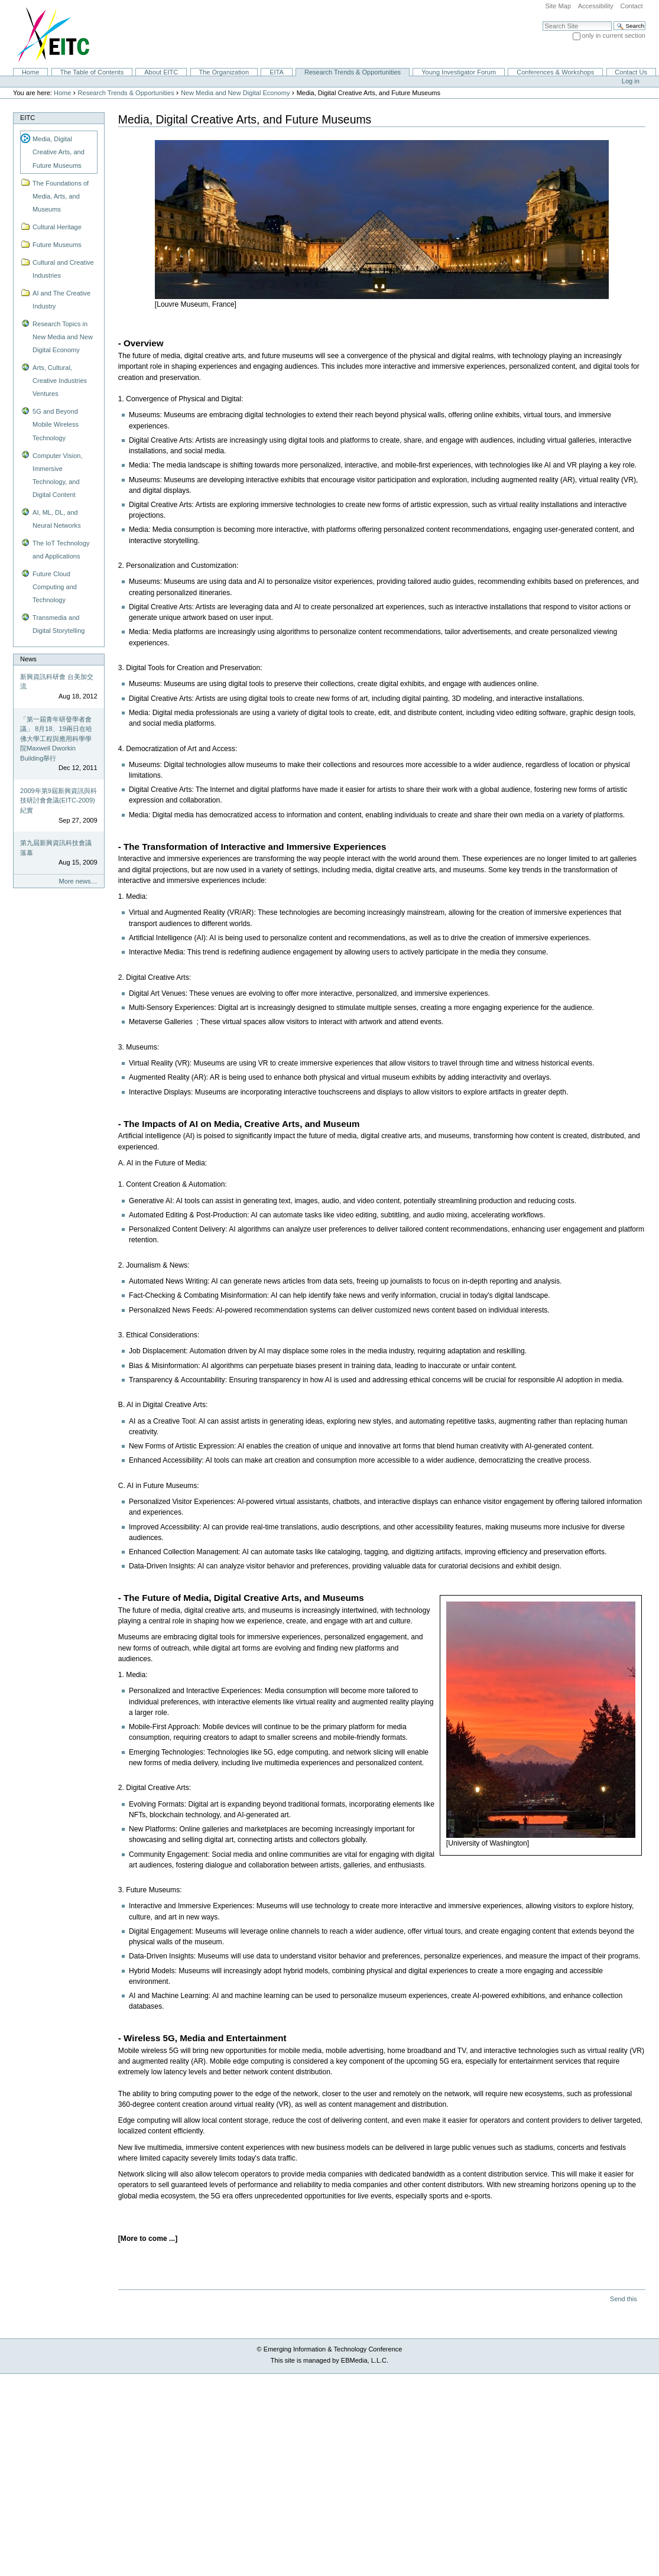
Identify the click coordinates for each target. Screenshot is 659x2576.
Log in (630, 81)
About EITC (161, 72)
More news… (78, 881)
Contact (631, 5)
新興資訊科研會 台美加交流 (56, 681)
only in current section (613, 35)
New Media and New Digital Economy (235, 92)
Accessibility (595, 5)
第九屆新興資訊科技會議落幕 (56, 847)
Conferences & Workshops (555, 72)
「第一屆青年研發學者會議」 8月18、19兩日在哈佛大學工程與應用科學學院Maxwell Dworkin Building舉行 (56, 739)
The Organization (224, 72)
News (28, 658)
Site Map (558, 5)
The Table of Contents (92, 72)
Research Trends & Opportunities (352, 72)
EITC (27, 117)
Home (30, 72)
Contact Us (631, 72)
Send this (623, 2298)
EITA (277, 72)
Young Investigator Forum (458, 72)
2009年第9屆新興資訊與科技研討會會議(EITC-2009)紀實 (58, 800)
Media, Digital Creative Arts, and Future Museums (59, 151)
